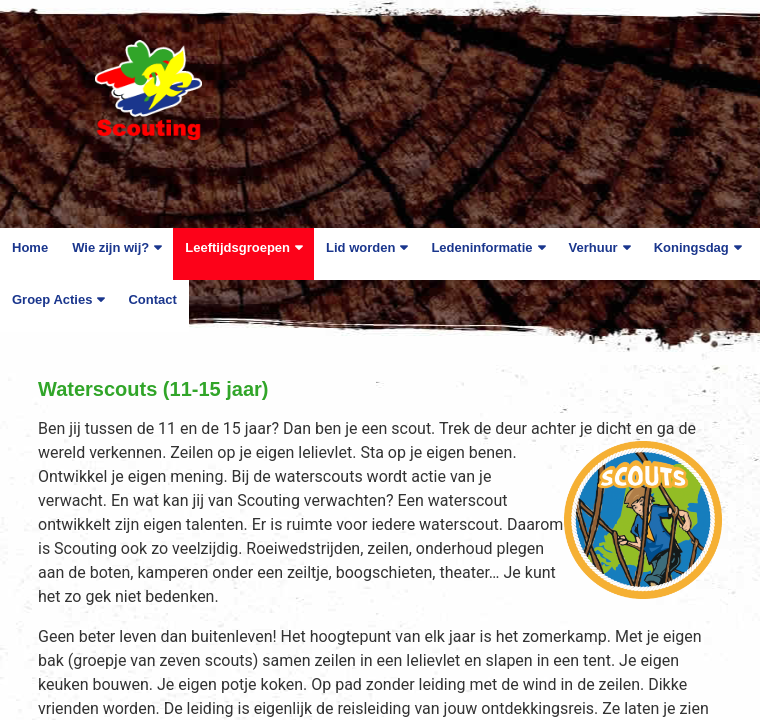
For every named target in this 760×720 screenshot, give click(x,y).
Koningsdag (691, 247)
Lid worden (360, 247)
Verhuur (593, 247)
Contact (152, 299)
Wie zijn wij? (110, 247)
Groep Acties (52, 299)
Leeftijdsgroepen (237, 247)
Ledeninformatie (481, 247)
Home (30, 247)
